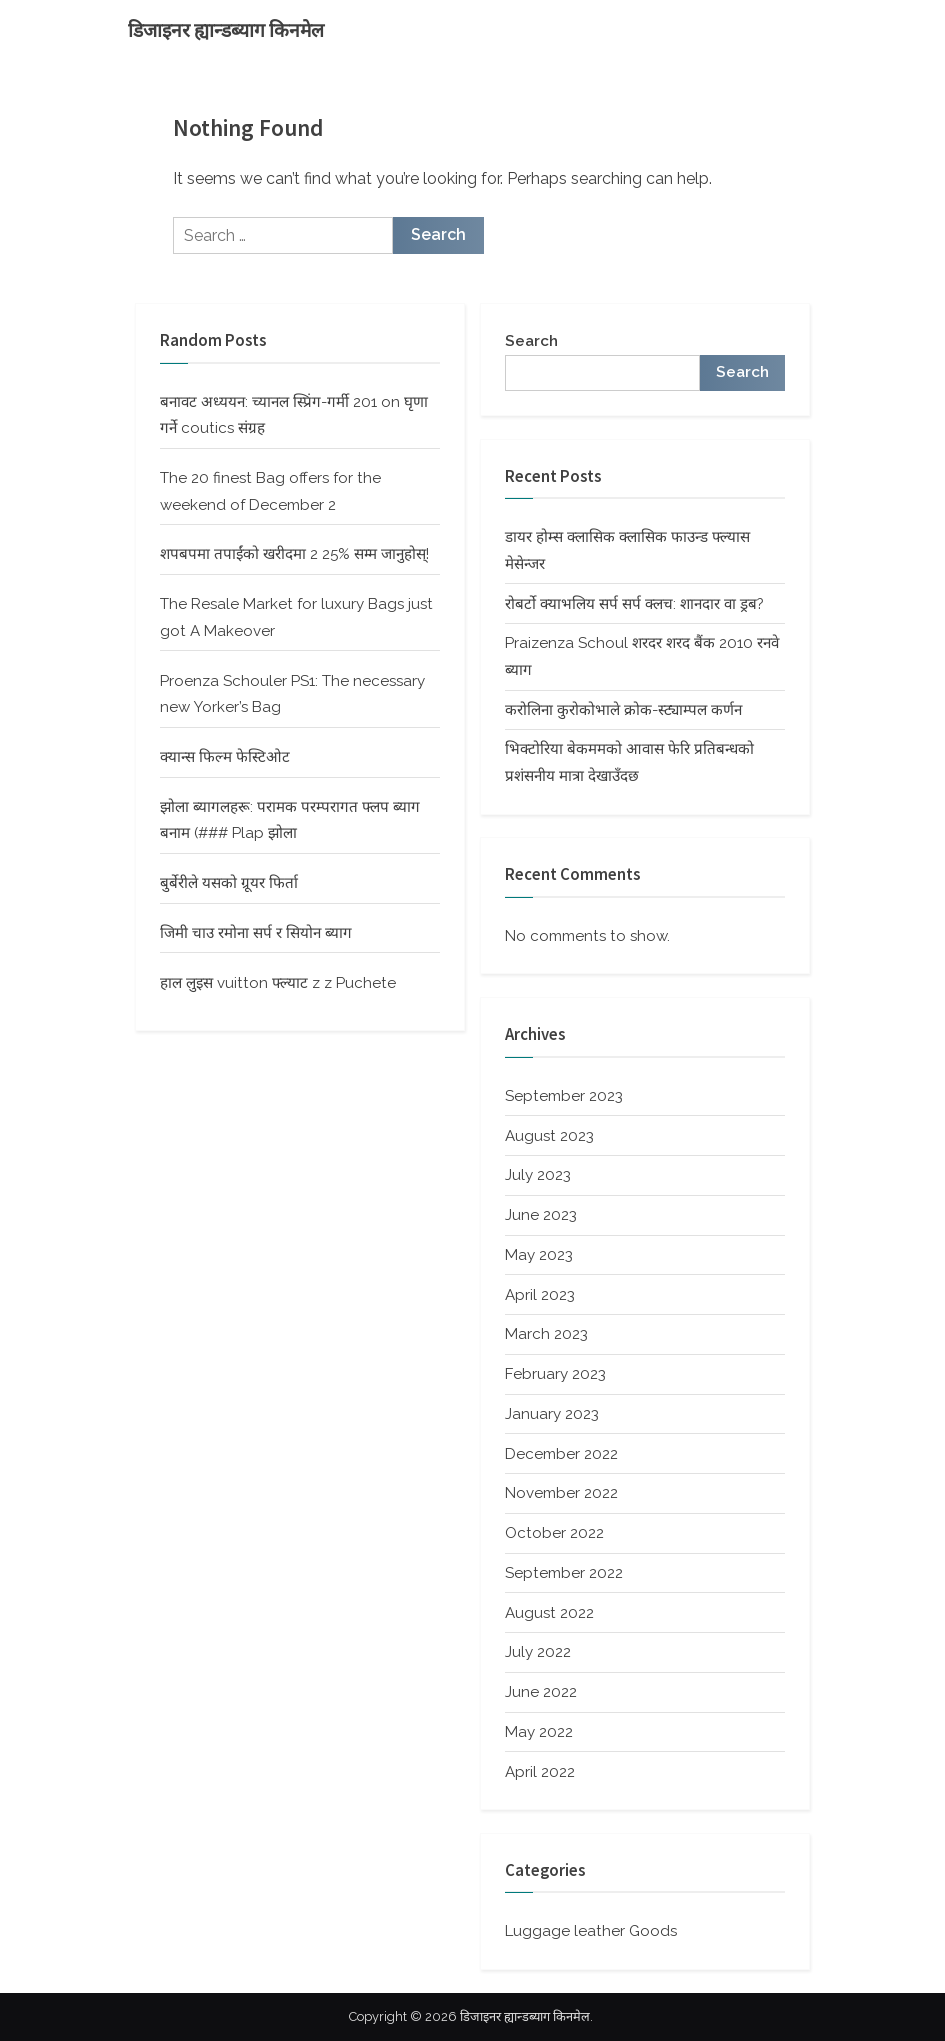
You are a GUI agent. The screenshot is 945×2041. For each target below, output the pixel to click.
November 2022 (561, 1493)
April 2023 (540, 1295)
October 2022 (554, 1533)
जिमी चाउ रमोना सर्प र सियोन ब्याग (256, 933)
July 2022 (538, 1652)
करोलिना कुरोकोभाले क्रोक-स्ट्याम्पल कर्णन (623, 710)
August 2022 (549, 1613)
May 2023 (539, 1255)
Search (531, 341)
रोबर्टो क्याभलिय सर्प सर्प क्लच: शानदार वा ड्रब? (634, 604)
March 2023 (546, 1334)
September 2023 (564, 1096)
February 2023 (555, 1374)
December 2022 (561, 1454)
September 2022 (564, 1573)
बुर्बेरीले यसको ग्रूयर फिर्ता (229, 883)
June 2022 (541, 1692)
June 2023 (541, 1215)
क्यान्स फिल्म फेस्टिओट (225, 757)
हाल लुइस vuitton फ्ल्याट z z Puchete (278, 983)
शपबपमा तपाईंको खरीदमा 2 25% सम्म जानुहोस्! (294, 554)
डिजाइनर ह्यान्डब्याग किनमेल (226, 30)
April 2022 (540, 1772)
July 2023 (538, 1175)
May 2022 (539, 1732)
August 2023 (549, 1136)
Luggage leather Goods (591, 1931)
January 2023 (552, 1414)
